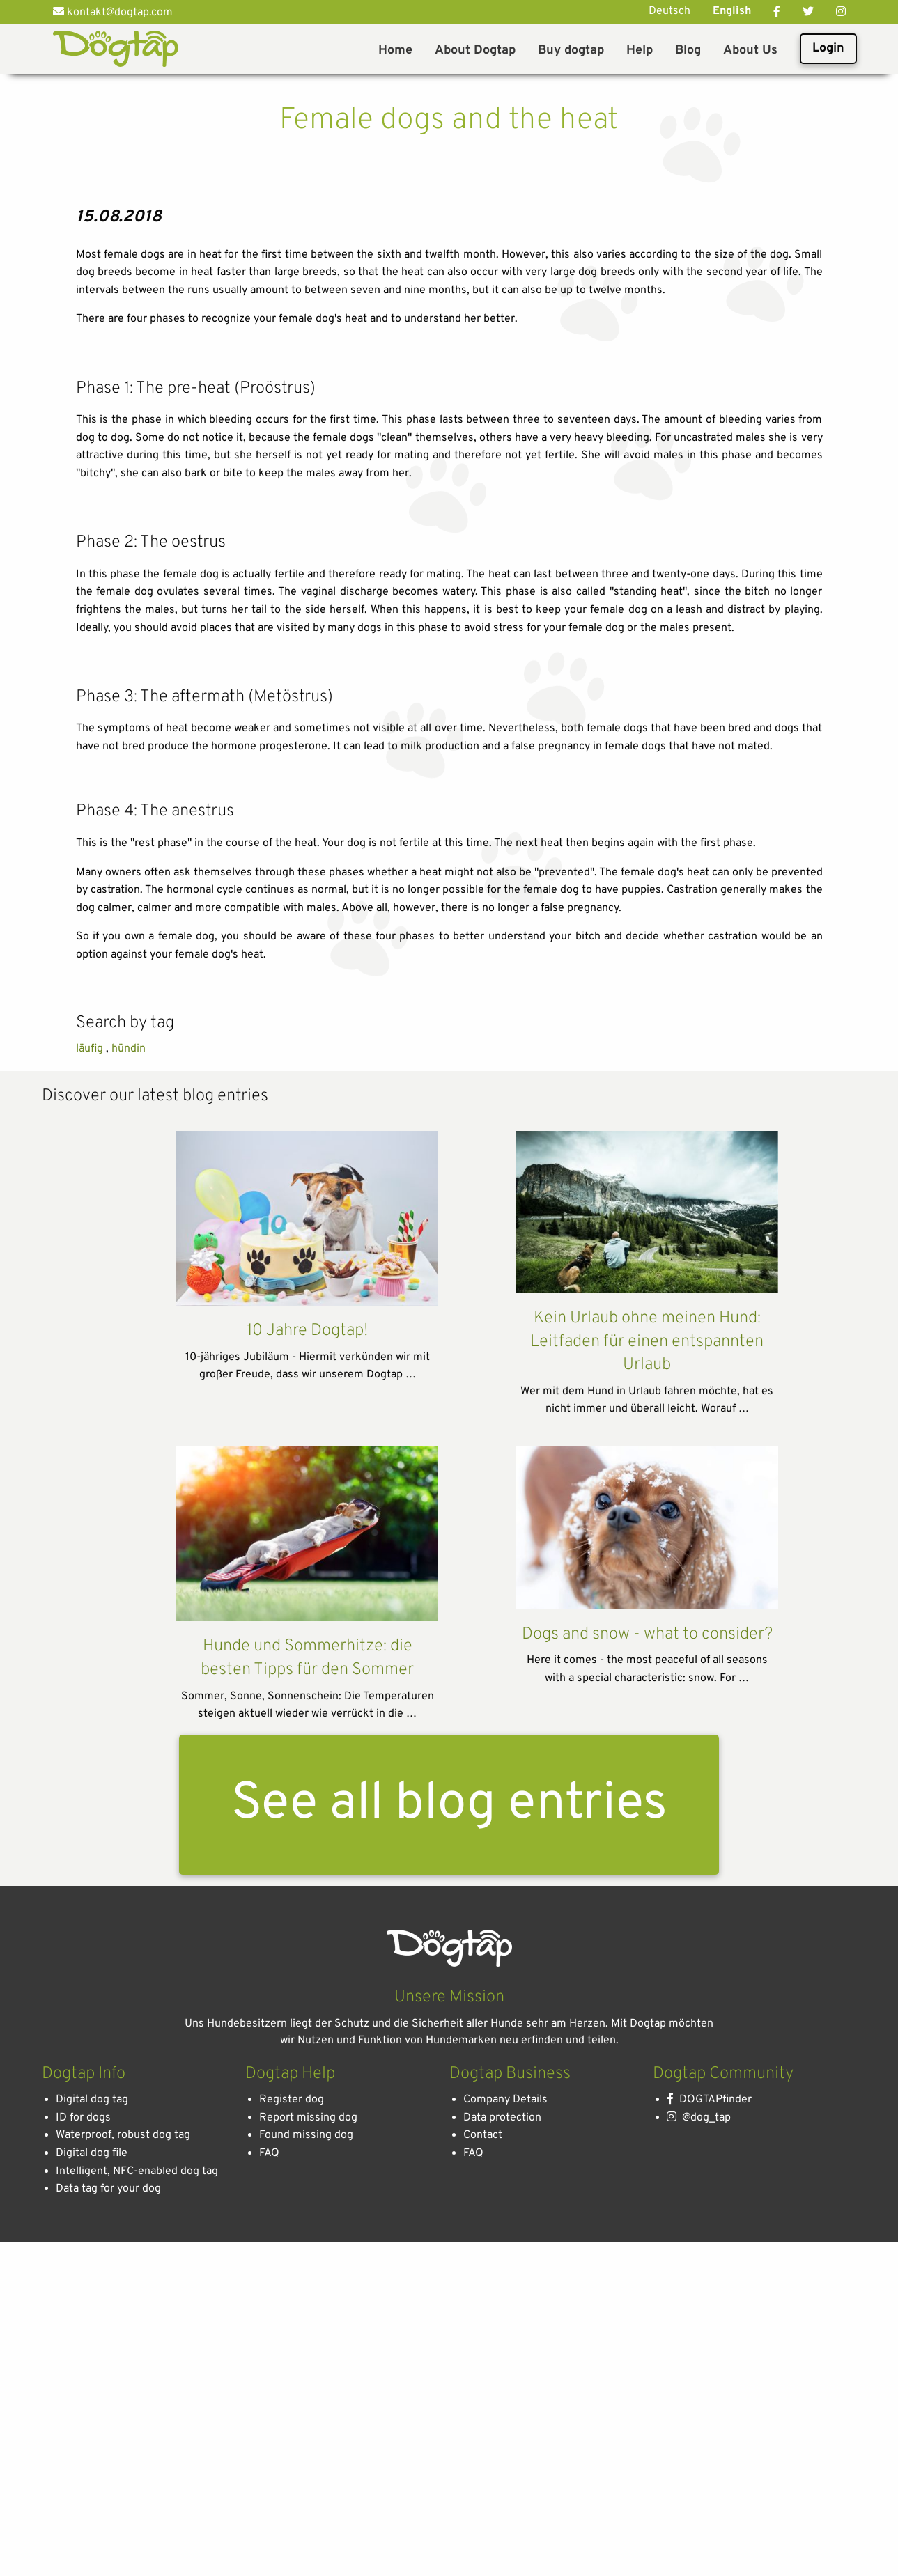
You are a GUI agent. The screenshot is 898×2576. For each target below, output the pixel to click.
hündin (128, 1495)
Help (639, 50)
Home (395, 50)
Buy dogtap (571, 50)
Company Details (505, 2546)
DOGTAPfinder (709, 2546)
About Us (750, 50)
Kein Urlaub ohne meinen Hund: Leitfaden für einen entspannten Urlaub (647, 1788)
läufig (89, 1495)
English (732, 11)
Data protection (502, 2563)
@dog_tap (699, 2563)
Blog (688, 50)
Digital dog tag (92, 2546)
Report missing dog (308, 2563)
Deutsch (669, 11)
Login (828, 48)
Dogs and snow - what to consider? (647, 2080)
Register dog (291, 2546)
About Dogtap (475, 50)
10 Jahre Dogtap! (307, 1777)
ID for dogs (83, 2563)
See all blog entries (449, 2250)
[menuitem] (395, 49)
